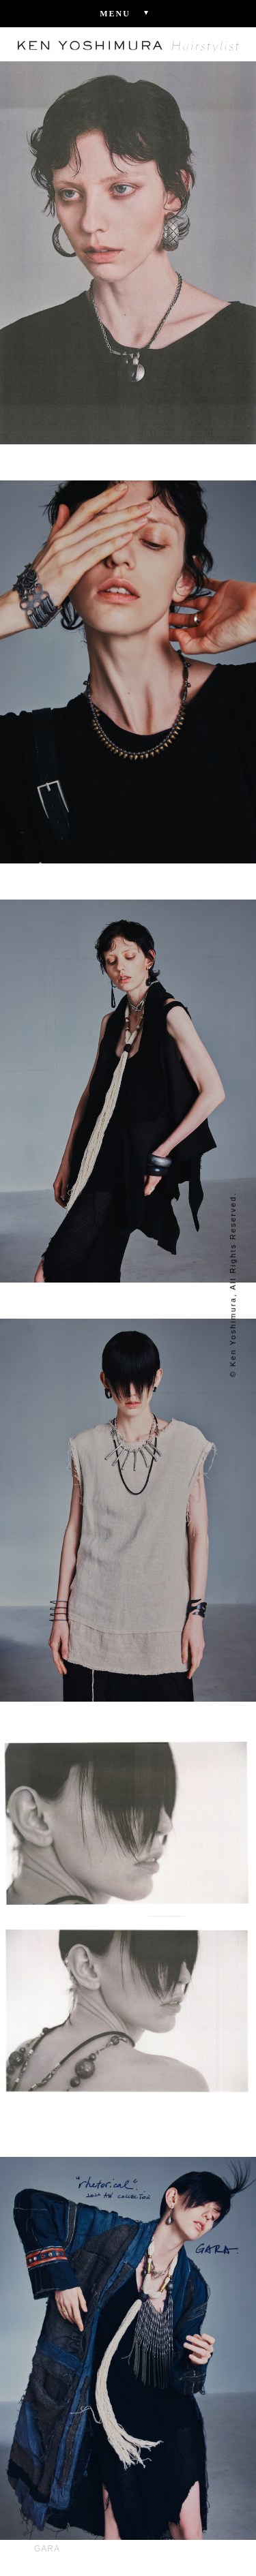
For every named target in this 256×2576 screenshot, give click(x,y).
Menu (128, 13)
